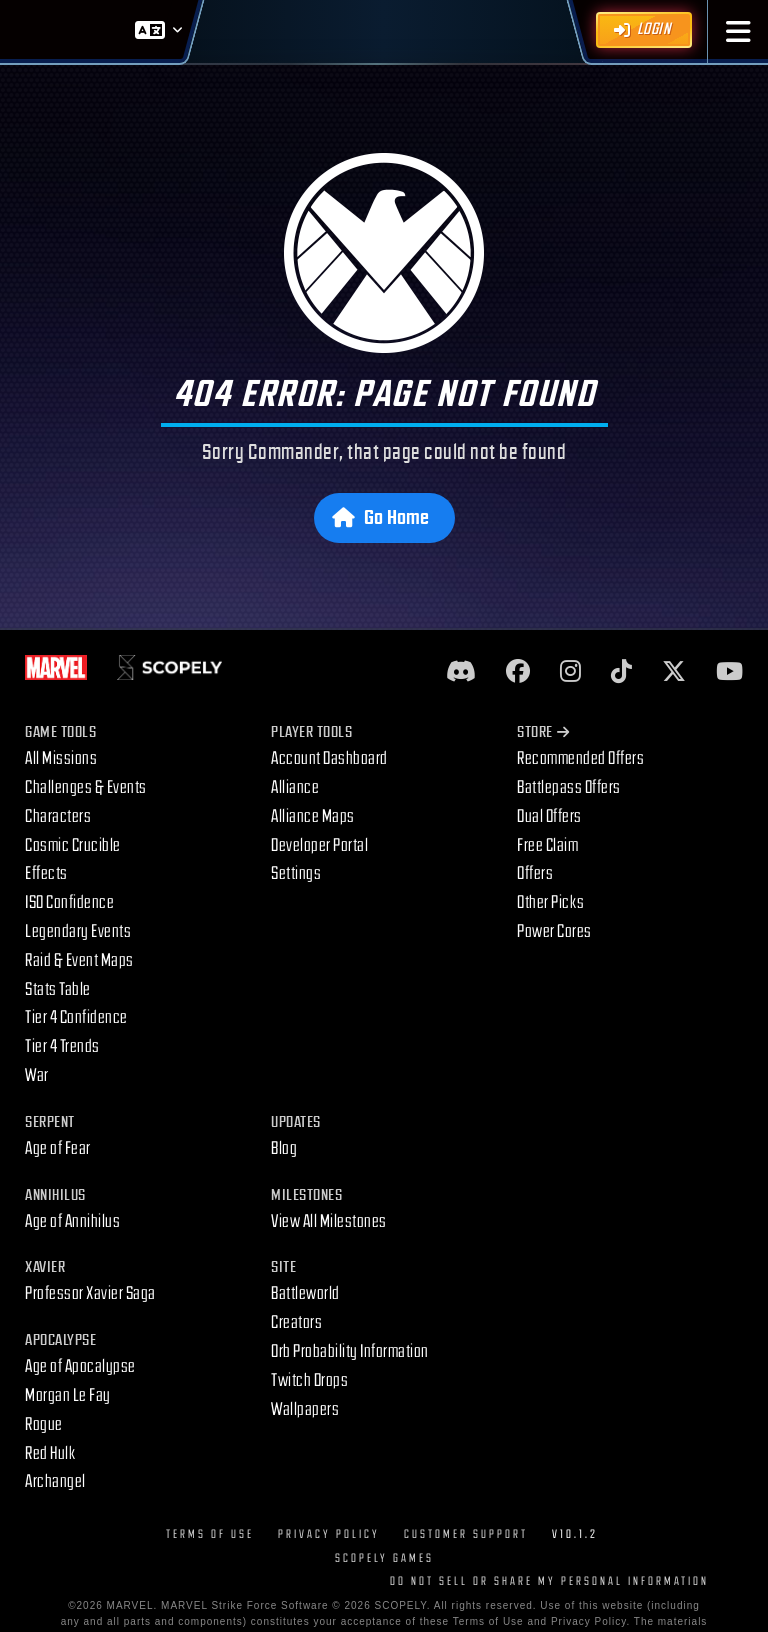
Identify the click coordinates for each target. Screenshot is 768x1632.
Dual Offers (549, 816)
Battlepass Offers (569, 787)
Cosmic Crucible (73, 845)
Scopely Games (384, 1558)
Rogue (44, 1424)
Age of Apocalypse (80, 1366)
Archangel (55, 1481)
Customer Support (466, 1534)
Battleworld (305, 1293)
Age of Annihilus (72, 1221)
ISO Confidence (69, 902)
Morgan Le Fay (68, 1395)
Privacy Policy (329, 1534)
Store (543, 732)
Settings (296, 873)
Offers (535, 873)
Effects (46, 873)
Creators (296, 1322)
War (37, 1075)
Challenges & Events (86, 787)
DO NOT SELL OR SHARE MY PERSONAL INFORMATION (549, 1581)
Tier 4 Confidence (76, 1017)
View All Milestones (329, 1221)
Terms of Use (210, 1534)
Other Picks (551, 902)
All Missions (61, 758)
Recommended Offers (580, 758)
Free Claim (547, 845)
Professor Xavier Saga (90, 1293)
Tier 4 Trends (62, 1046)
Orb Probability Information (350, 1351)
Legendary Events (78, 931)
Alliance (295, 787)
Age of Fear (58, 1148)
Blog (284, 1148)
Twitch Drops (309, 1380)
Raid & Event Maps (79, 960)
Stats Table (58, 989)
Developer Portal (319, 845)
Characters (58, 816)
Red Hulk (50, 1453)
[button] (738, 31)
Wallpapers (305, 1409)
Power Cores (554, 931)
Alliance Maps (313, 816)
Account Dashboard (329, 758)
